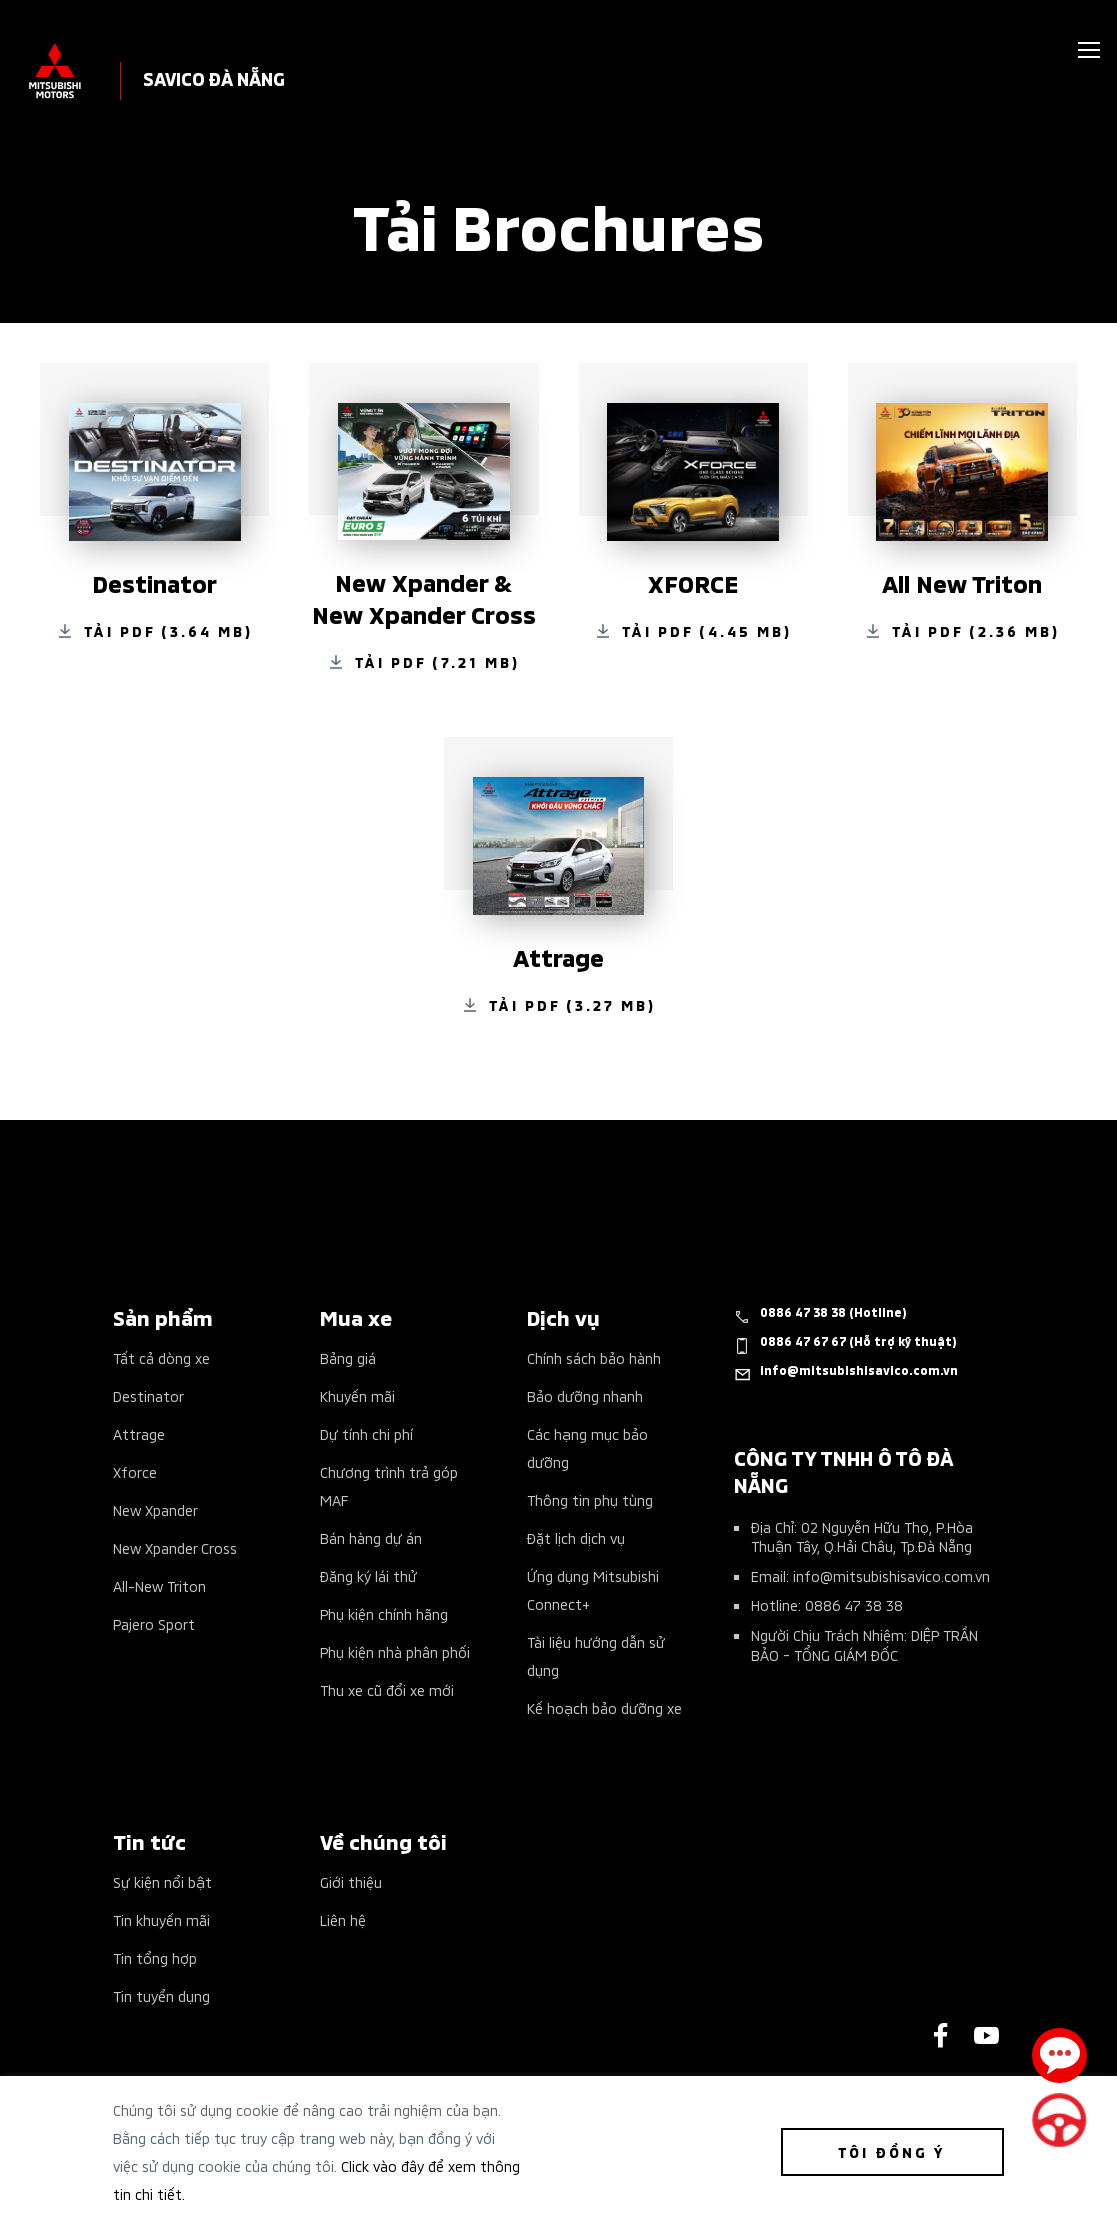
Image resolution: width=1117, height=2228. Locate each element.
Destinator (148, 1395)
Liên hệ (343, 1919)
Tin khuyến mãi (161, 1919)
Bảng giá (348, 1357)
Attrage (139, 1433)
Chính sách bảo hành (594, 1357)
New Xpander (155, 1509)
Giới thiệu (351, 1881)
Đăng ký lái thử (368, 1575)
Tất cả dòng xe (161, 1357)
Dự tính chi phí (366, 1433)
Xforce (135, 1471)
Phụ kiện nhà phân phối (395, 1651)
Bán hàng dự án (371, 1537)
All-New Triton (159, 1585)
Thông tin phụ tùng (590, 1499)
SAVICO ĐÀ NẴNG (214, 77)
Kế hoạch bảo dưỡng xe (604, 1707)
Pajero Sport (154, 1623)
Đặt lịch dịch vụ (576, 1537)
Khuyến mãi (357, 1395)
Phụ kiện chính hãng (384, 1613)
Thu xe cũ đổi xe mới (387, 1689)
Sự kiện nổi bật (162, 1881)
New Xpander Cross (175, 1547)
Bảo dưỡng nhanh (585, 1395)
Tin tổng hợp (155, 1957)
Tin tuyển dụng (161, 1995)
